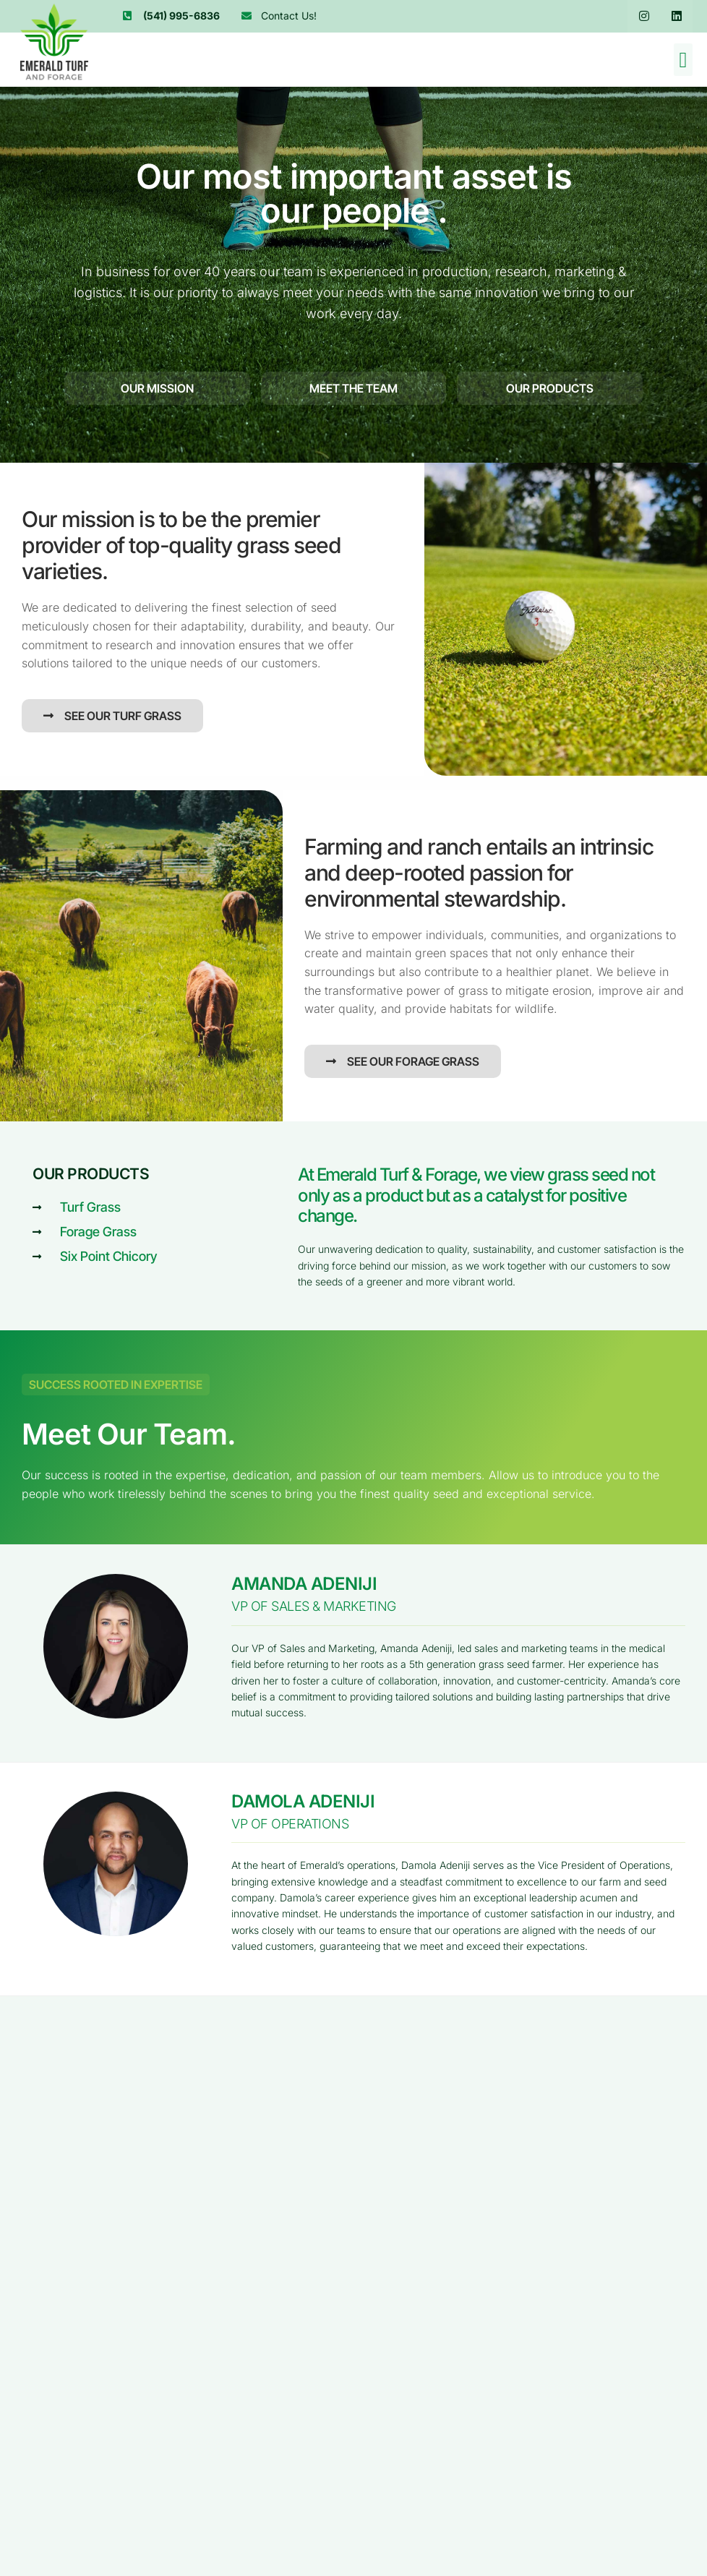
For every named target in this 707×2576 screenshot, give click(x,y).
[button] (683, 59)
